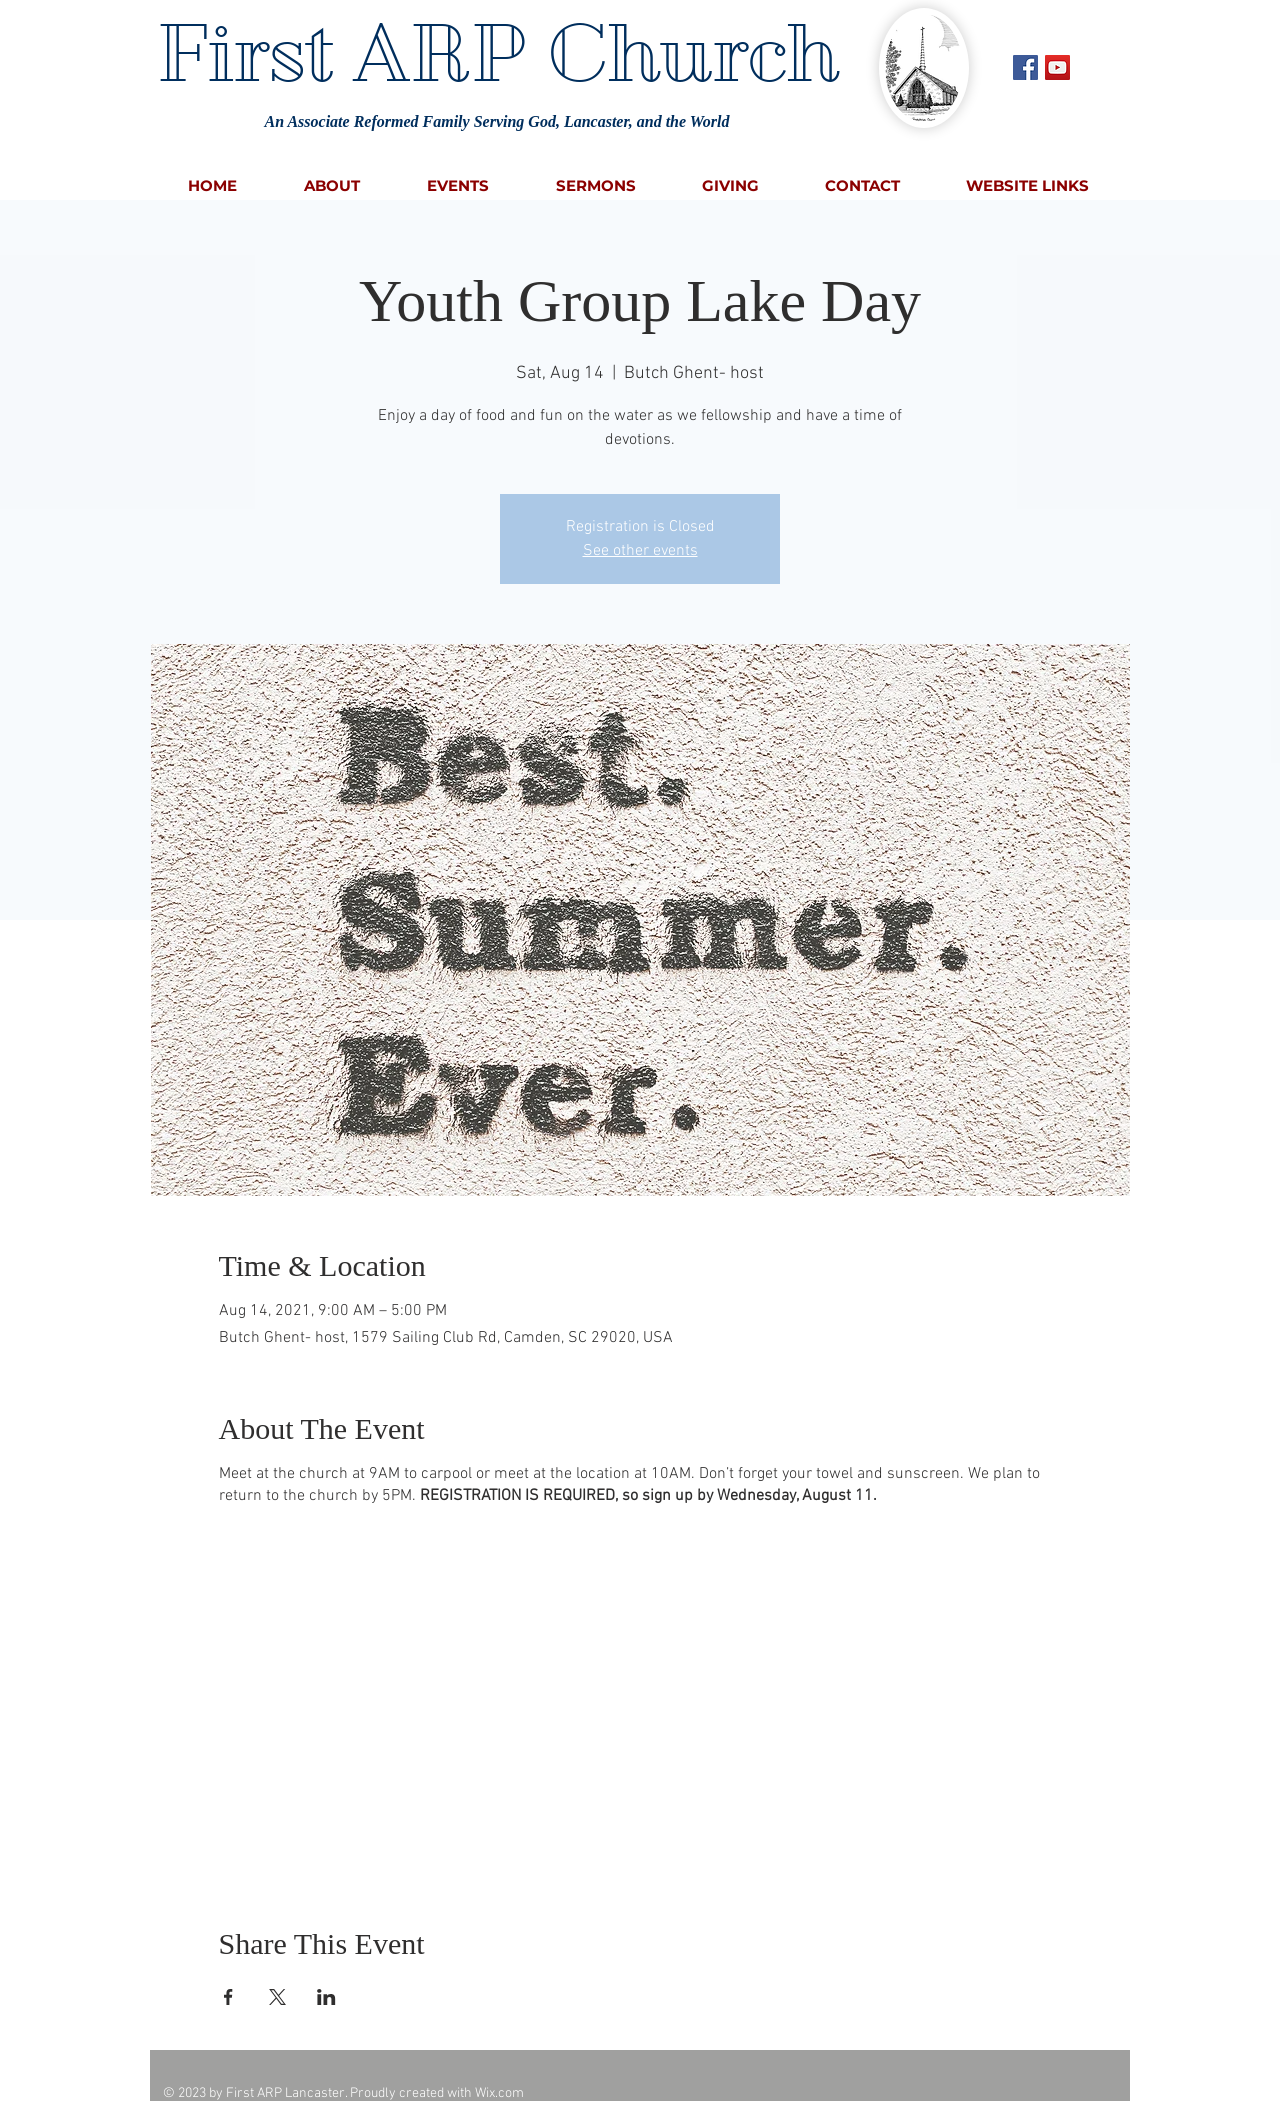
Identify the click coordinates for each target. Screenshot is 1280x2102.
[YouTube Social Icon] (1057, 67)
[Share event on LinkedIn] (326, 1997)
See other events (640, 551)
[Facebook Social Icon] (1025, 67)
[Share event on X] (277, 1997)
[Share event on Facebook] (228, 1997)
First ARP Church (497, 53)
